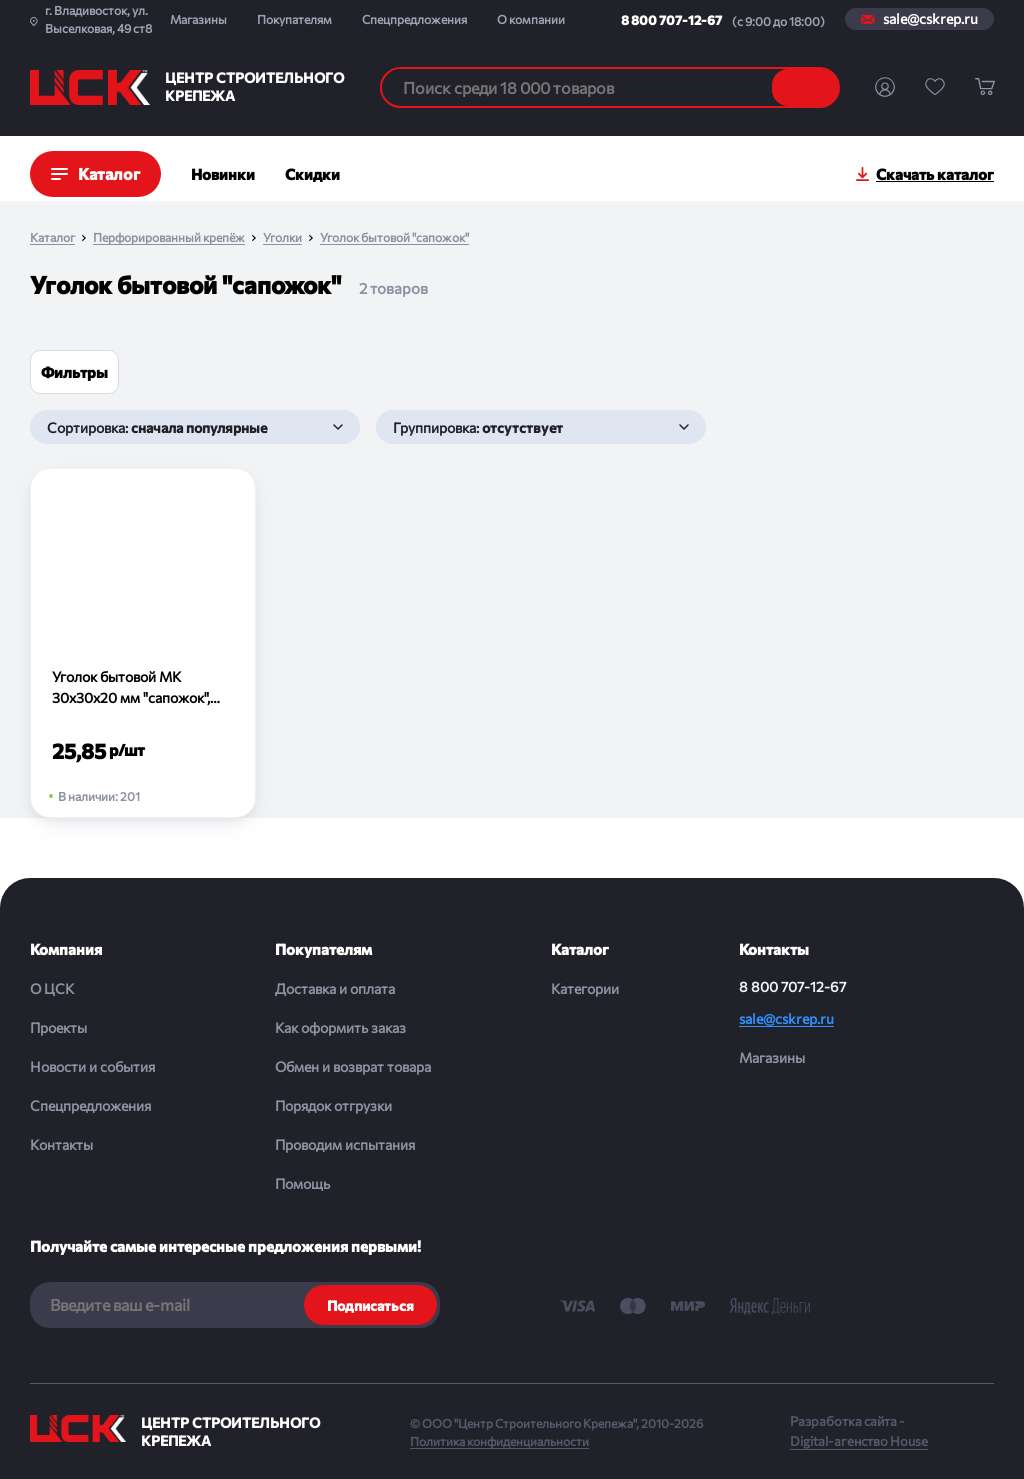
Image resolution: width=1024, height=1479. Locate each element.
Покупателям (294, 19)
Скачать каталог (935, 174)
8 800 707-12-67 (671, 20)
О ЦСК (52, 988)
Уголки (282, 237)
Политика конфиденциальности (499, 1441)
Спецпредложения (414, 19)
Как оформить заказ (340, 1027)
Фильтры (74, 372)
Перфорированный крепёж (169, 237)
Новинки (223, 174)
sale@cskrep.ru (930, 19)
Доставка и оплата (335, 988)
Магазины (198, 19)
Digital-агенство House (859, 1441)
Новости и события (92, 1066)
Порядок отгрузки (333, 1105)
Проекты (58, 1027)
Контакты (61, 1144)
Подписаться (370, 1305)
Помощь (302, 1183)
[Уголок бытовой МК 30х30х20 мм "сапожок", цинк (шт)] (143, 643)
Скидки (312, 174)
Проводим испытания (345, 1144)
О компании (531, 19)
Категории (585, 988)
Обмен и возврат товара (353, 1066)
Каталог (52, 237)
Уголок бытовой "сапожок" (394, 237)
